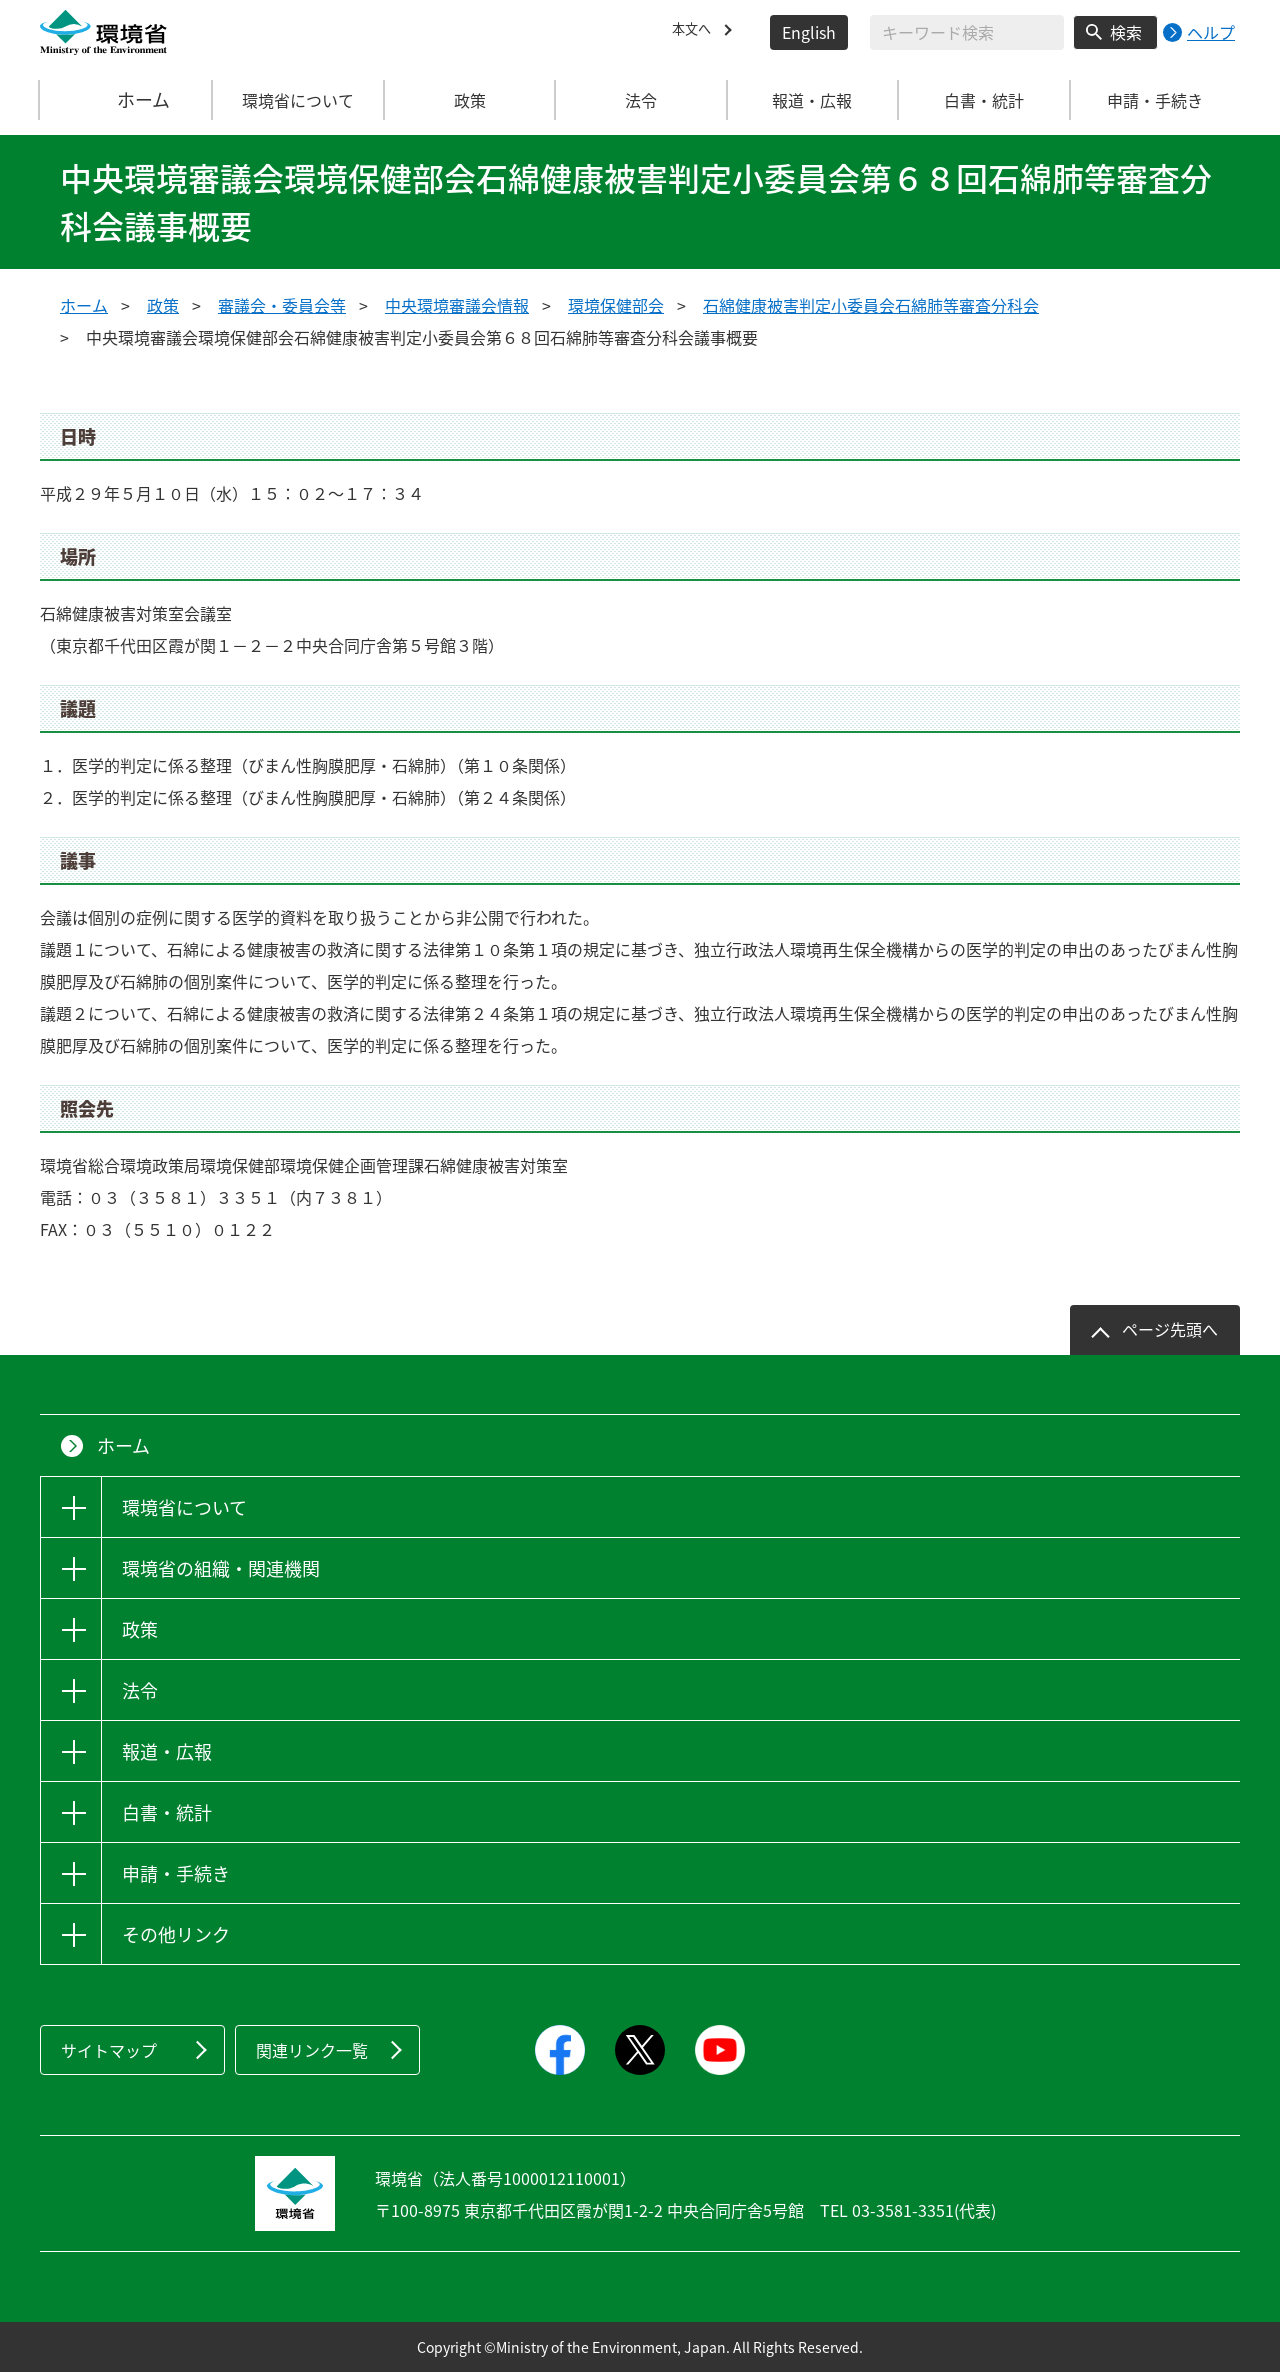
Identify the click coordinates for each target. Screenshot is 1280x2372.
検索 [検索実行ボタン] (1126, 32)
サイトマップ (109, 2050)
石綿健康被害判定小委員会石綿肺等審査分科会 (871, 305)
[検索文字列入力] (967, 32)
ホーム (127, 100)
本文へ (696, 32)
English (809, 32)
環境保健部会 (616, 305)
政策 (163, 305)
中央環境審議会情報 (457, 305)
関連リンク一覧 (312, 2050)
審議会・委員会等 (282, 305)
